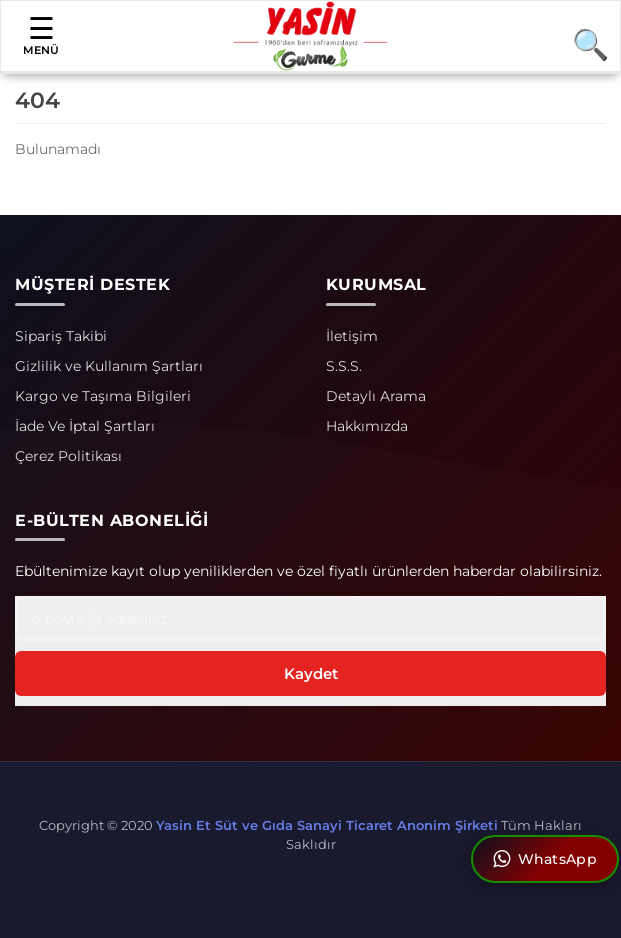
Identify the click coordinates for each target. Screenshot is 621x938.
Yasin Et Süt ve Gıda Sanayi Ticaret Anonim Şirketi (327, 825)
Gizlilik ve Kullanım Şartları (109, 366)
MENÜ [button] (41, 35)
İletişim (352, 336)
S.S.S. (344, 366)
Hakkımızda (367, 426)
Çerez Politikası (68, 456)
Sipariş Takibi (61, 336)
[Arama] (582, 44)
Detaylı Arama (376, 396)
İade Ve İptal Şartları (85, 426)
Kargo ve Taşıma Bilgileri (103, 396)
